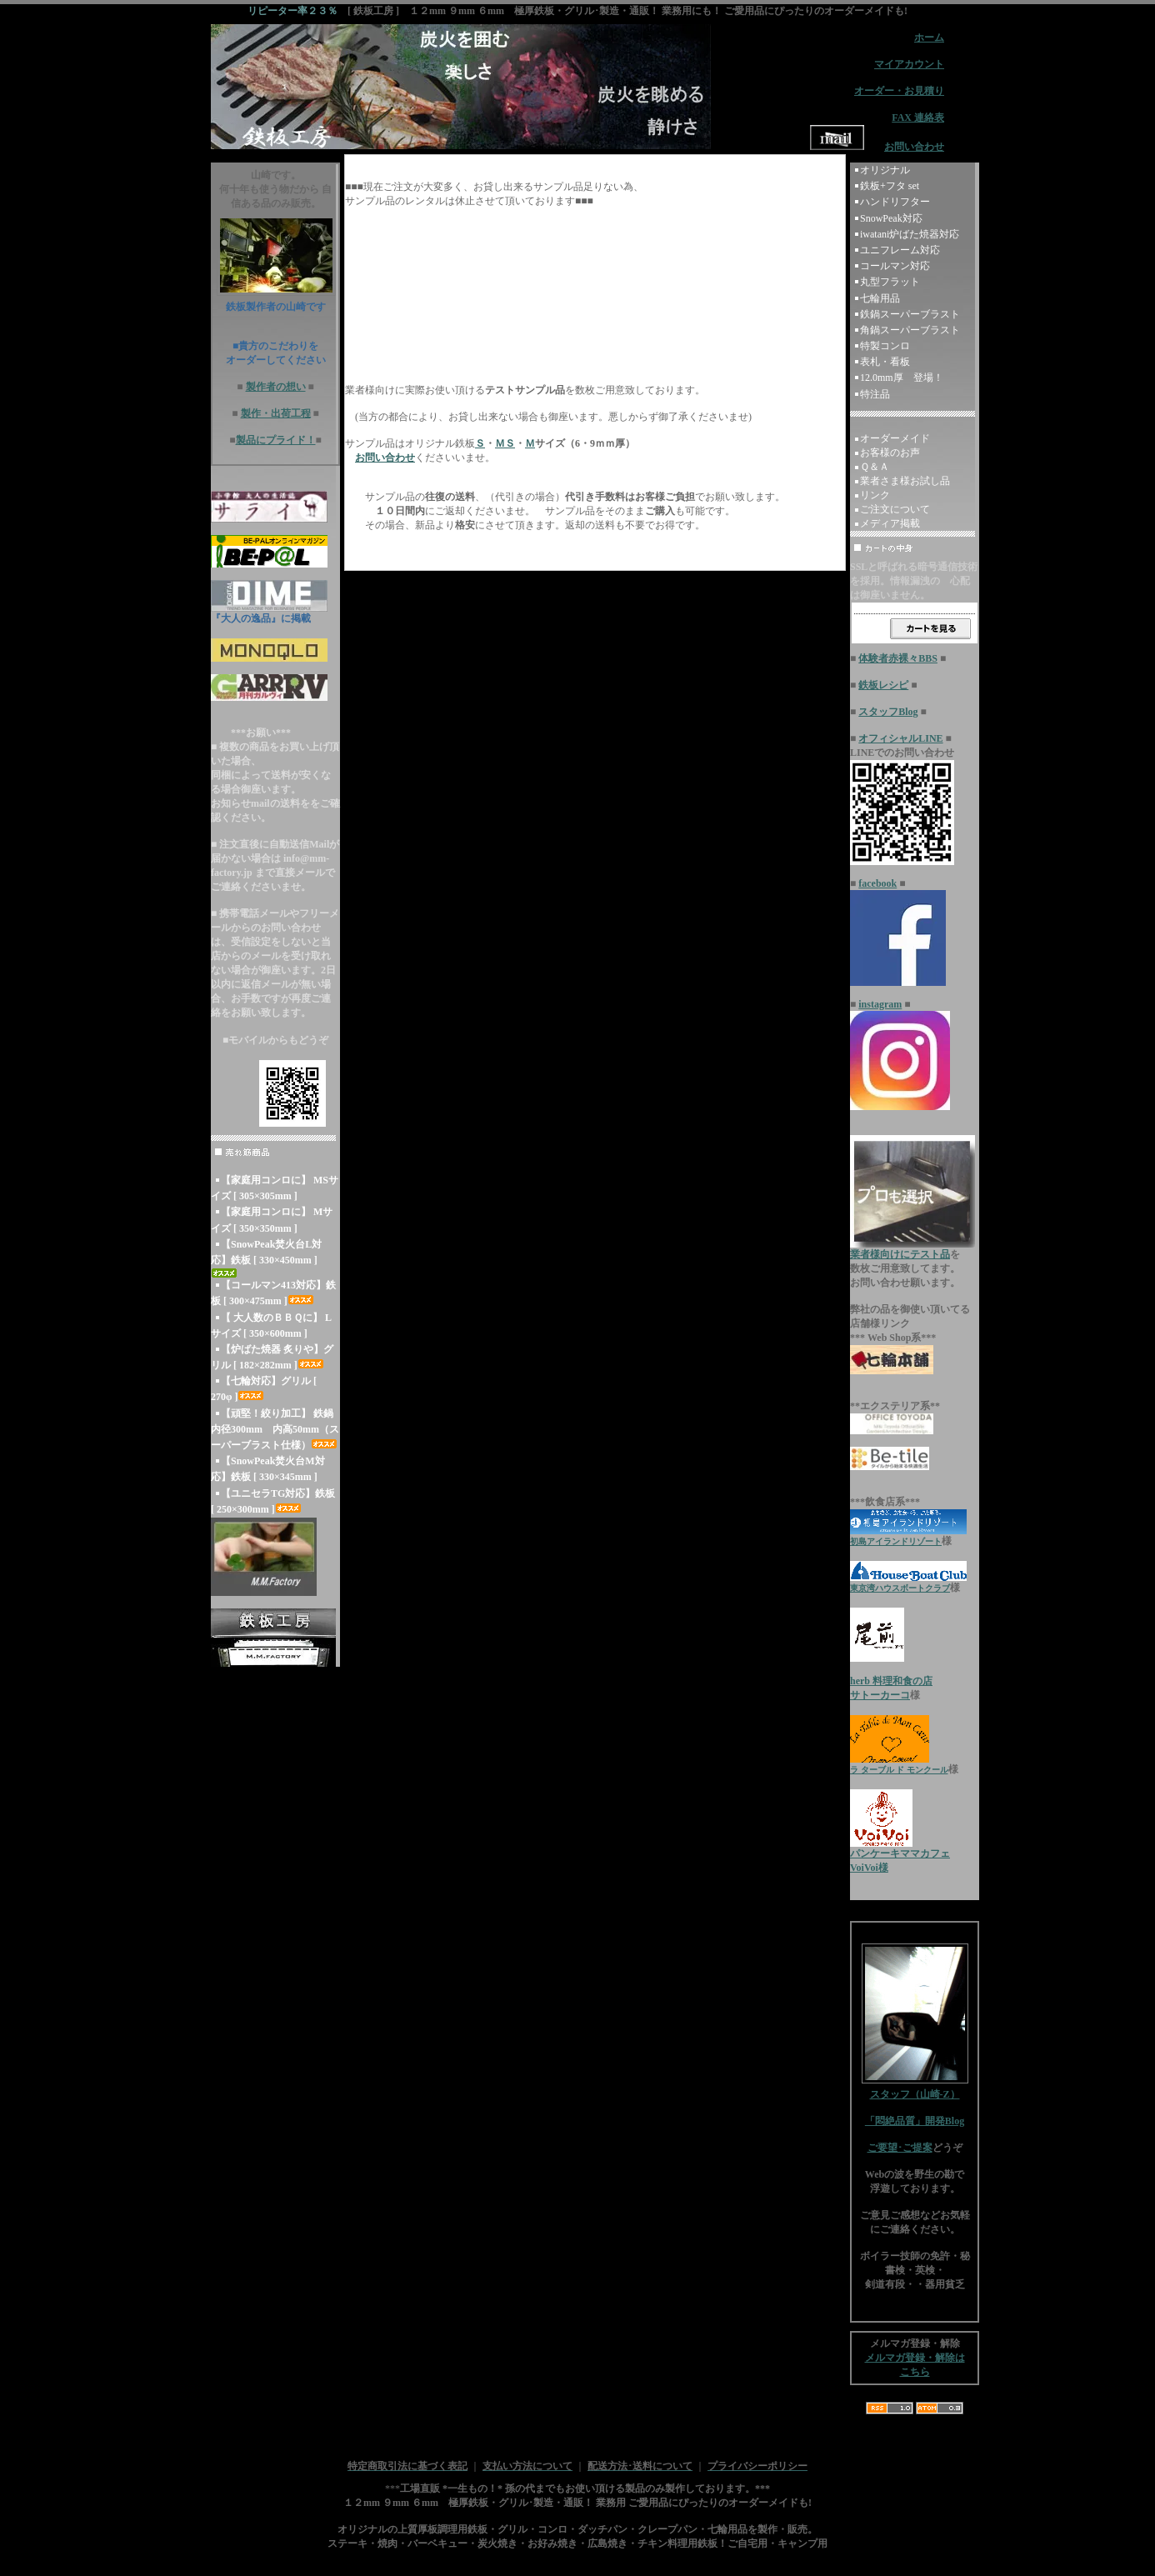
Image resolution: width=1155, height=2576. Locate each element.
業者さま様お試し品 (905, 481)
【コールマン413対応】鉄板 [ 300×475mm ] (273, 1293)
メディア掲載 (890, 523)
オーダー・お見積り (899, 91)
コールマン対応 (895, 266)
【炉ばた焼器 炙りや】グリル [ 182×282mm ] (272, 1357)
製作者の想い (276, 387)
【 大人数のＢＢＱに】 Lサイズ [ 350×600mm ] (271, 1325)
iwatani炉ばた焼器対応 (909, 234)
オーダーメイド (895, 438)
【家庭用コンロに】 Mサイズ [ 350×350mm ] (271, 1219)
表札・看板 (885, 362)
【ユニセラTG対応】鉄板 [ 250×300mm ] (273, 1501)
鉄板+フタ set (889, 186)
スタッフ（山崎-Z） (915, 2089)
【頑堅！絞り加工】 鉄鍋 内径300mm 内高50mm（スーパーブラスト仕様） (275, 1429)
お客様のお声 (890, 452)
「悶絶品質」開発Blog (914, 2121)
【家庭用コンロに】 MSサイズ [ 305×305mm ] (274, 1188)
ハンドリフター (895, 202)
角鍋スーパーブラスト (910, 330)
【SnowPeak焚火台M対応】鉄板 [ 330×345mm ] (268, 1469)
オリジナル (885, 170)
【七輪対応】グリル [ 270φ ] (264, 1389)
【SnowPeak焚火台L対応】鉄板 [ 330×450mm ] (266, 1258)
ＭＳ (505, 443)
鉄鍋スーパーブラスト (910, 314)
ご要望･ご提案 (900, 2147)
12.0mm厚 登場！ (901, 377)
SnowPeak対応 (891, 218)
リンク (875, 495)
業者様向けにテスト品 (900, 1254)
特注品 (875, 394)
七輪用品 (880, 298)
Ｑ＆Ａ (874, 467)
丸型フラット (890, 282)
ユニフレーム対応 (900, 250)
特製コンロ (885, 346)
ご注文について (895, 509)
